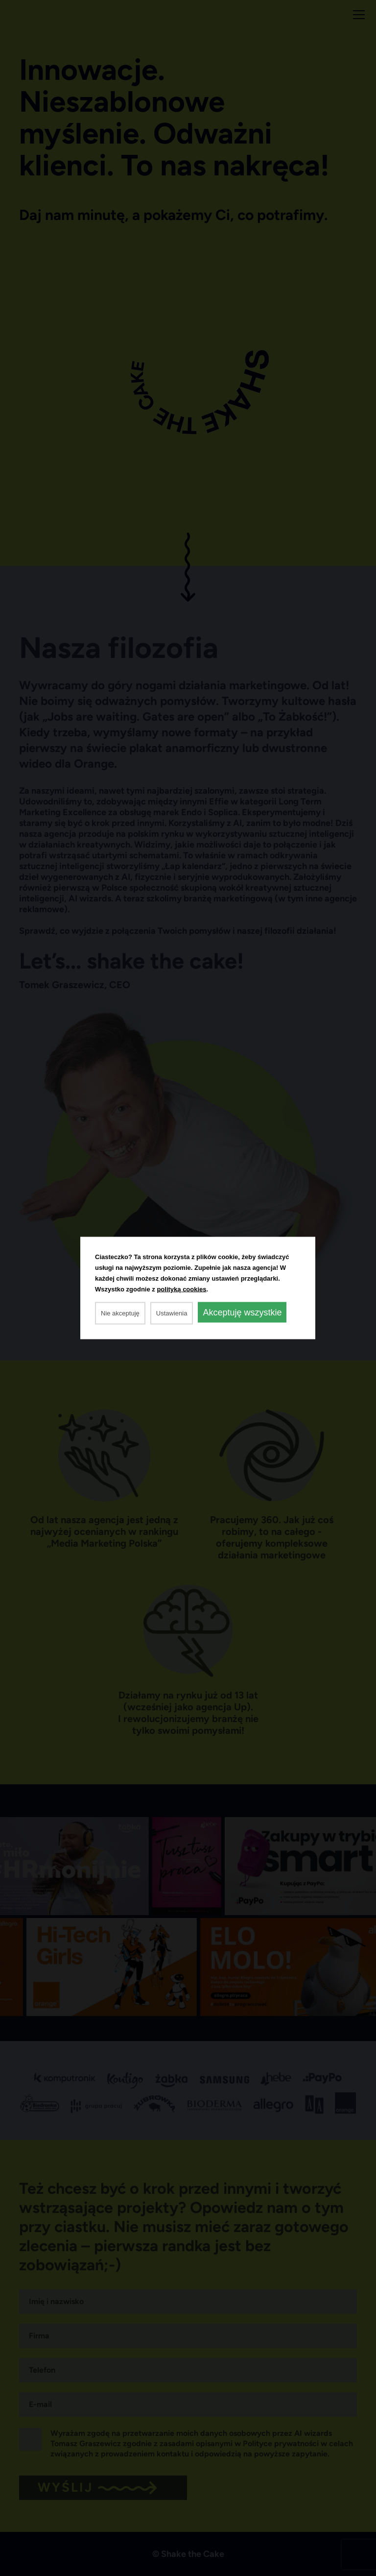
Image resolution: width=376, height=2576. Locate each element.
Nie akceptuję (120, 1313)
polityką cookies (181, 1289)
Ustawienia (172, 1313)
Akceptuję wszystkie (242, 1312)
